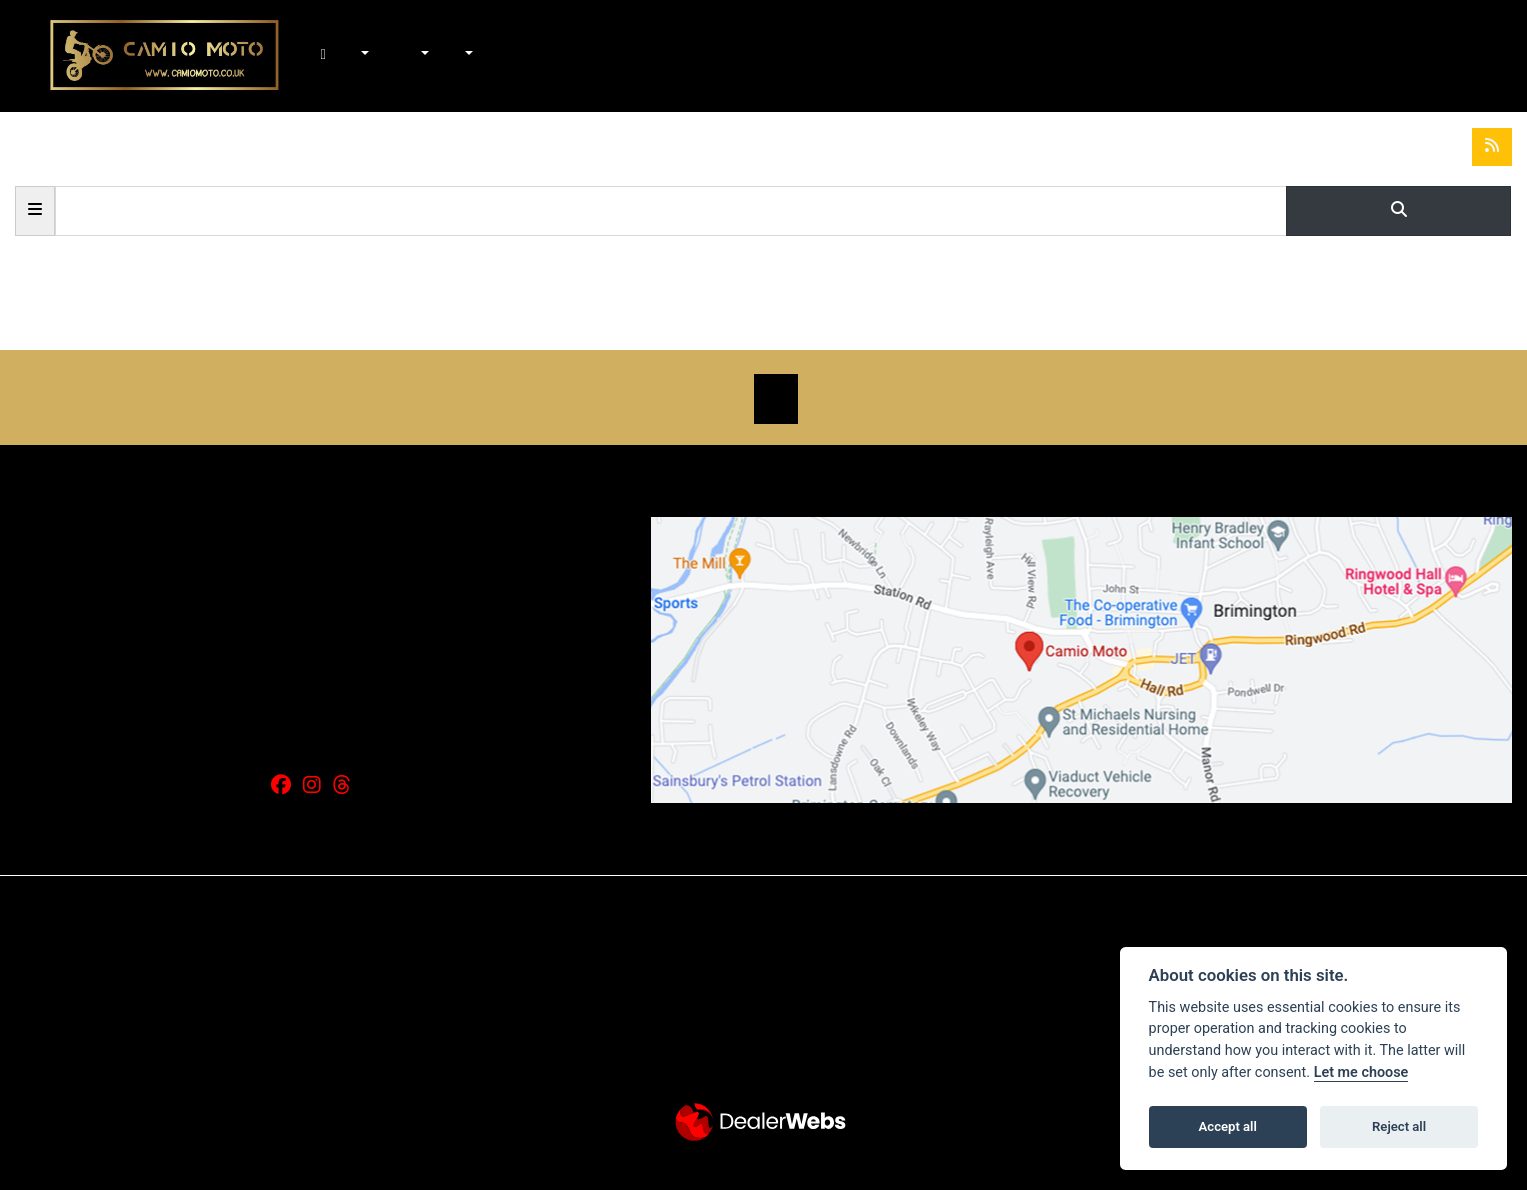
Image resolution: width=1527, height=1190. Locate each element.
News (445, 56)
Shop (401, 56)
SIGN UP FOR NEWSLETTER (776, 399)
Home (342, 56)
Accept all (1228, 1126)
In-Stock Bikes (385, 56)
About (467, 56)
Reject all (1399, 1126)
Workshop (423, 56)
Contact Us (489, 56)
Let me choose (1361, 1072)
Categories (35, 209)
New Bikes (364, 56)
